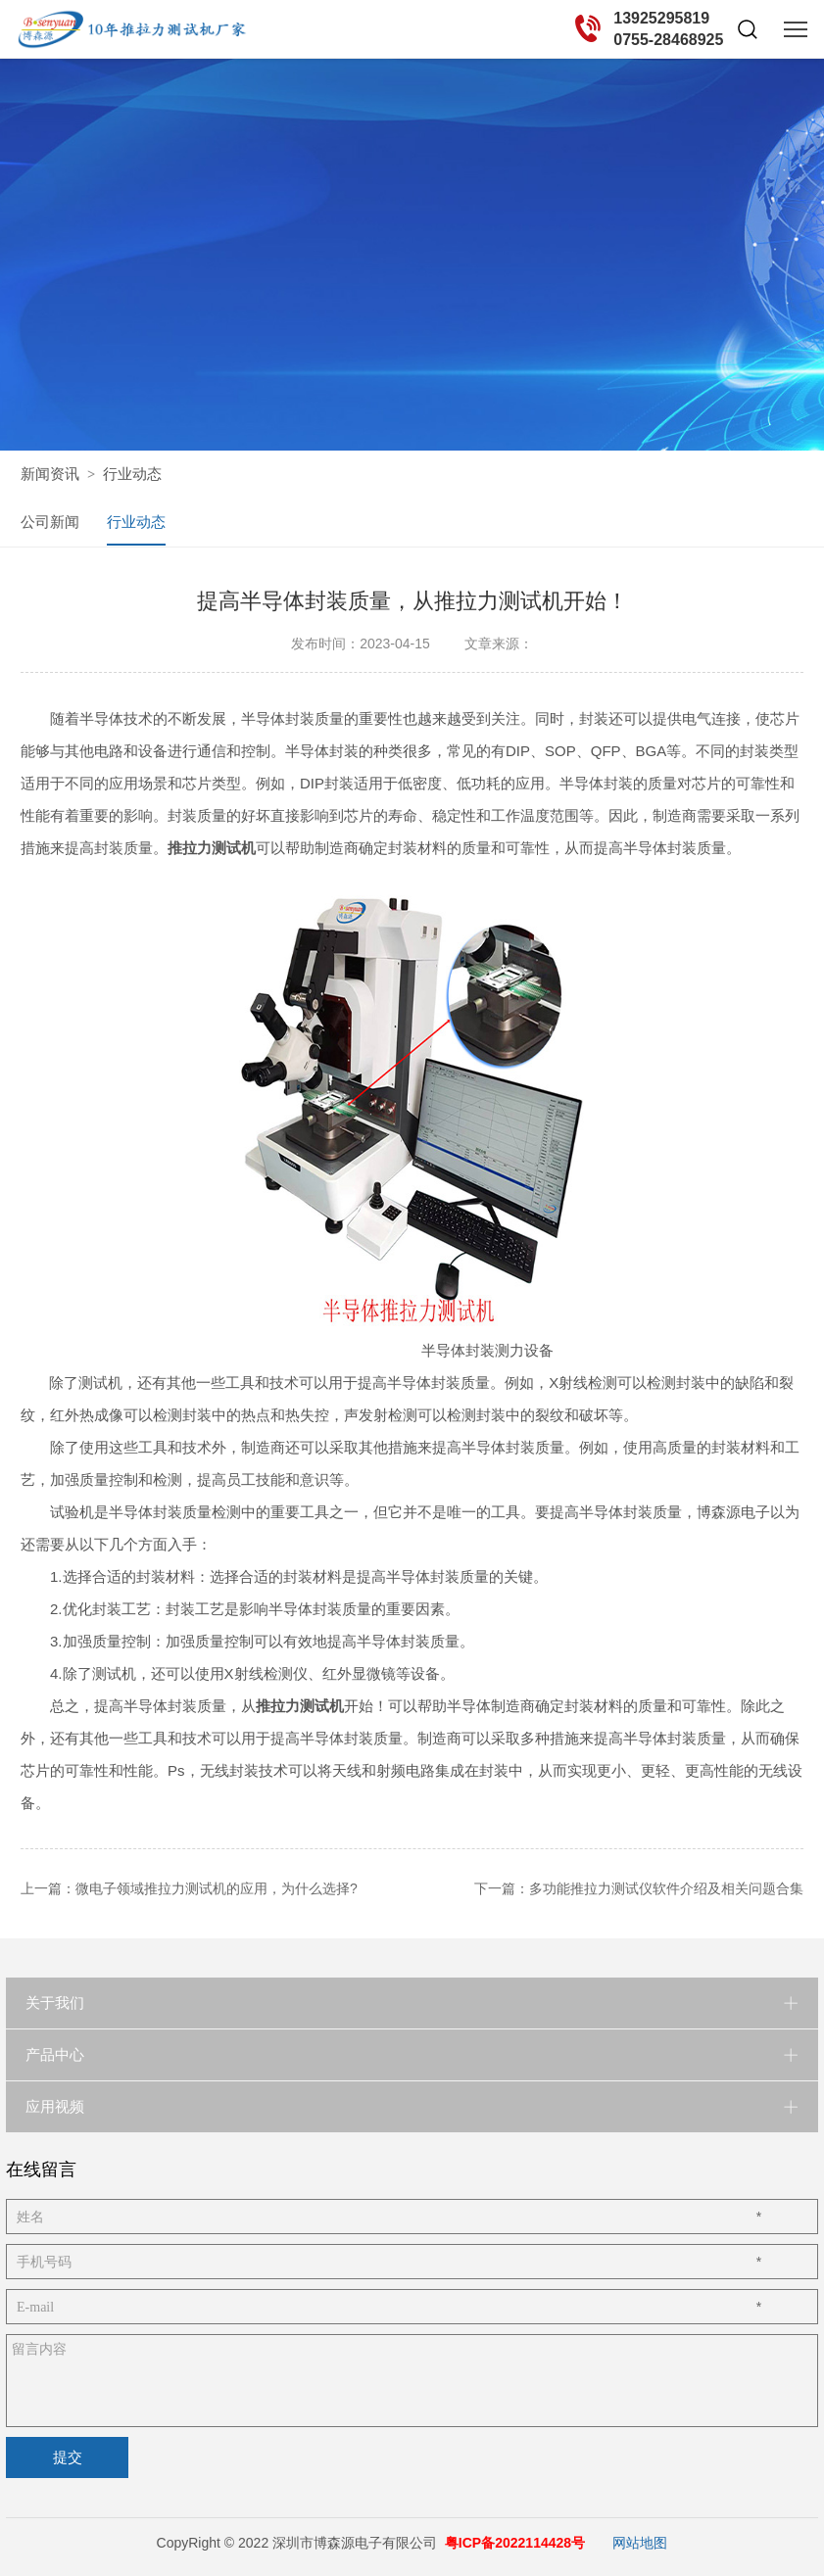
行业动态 (132, 473)
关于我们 (54, 2000)
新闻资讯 (50, 473)
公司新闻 (50, 520)
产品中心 (54, 2052)
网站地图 (639, 2541)
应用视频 (54, 2104)
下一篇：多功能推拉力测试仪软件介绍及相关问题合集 (638, 1886)
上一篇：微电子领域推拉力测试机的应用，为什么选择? (189, 1886)
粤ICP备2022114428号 (515, 2541)
